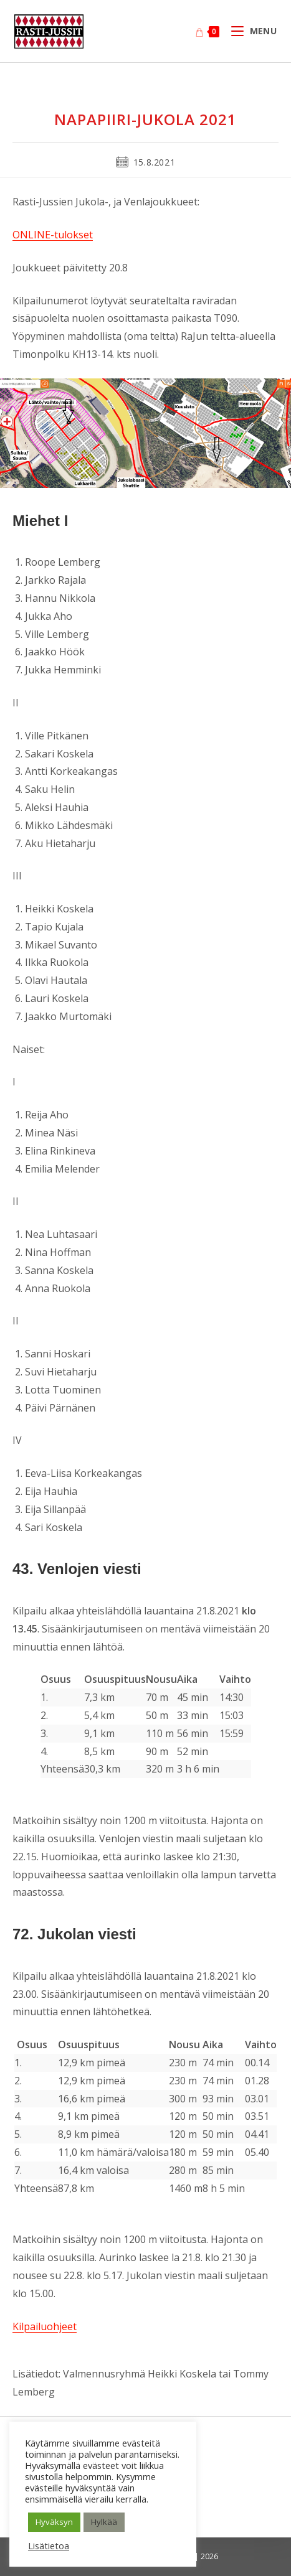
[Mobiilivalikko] (249, 31)
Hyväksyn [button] (54, 2521)
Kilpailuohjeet (44, 2326)
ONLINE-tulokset (52, 234)
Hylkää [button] (104, 2521)
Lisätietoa (48, 2545)
